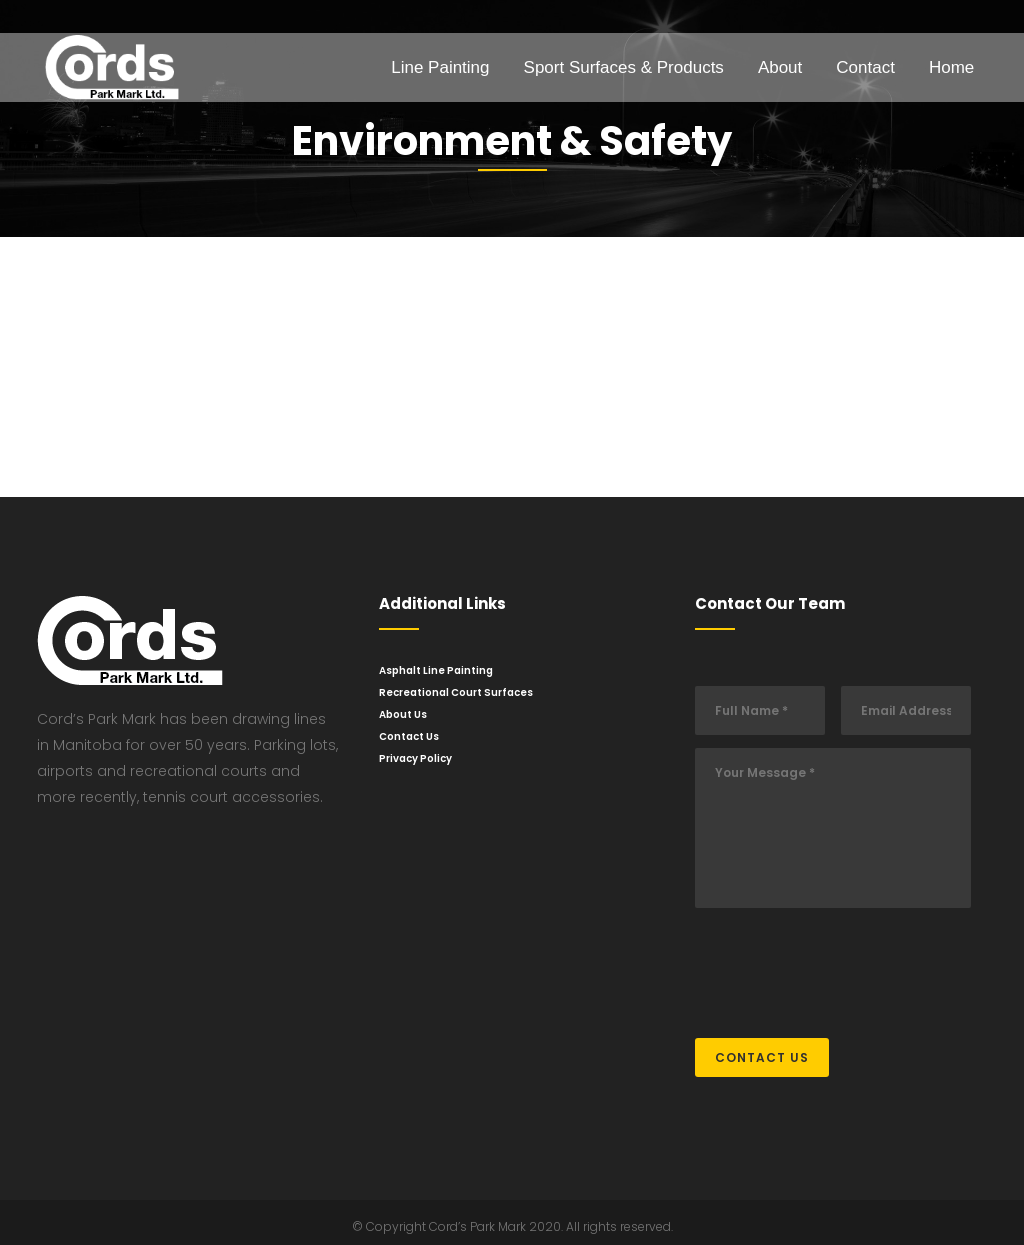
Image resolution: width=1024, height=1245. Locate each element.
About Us (403, 714)
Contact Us (409, 736)
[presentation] (847, 963)
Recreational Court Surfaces (456, 692)
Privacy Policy (415, 758)
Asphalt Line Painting (436, 670)
